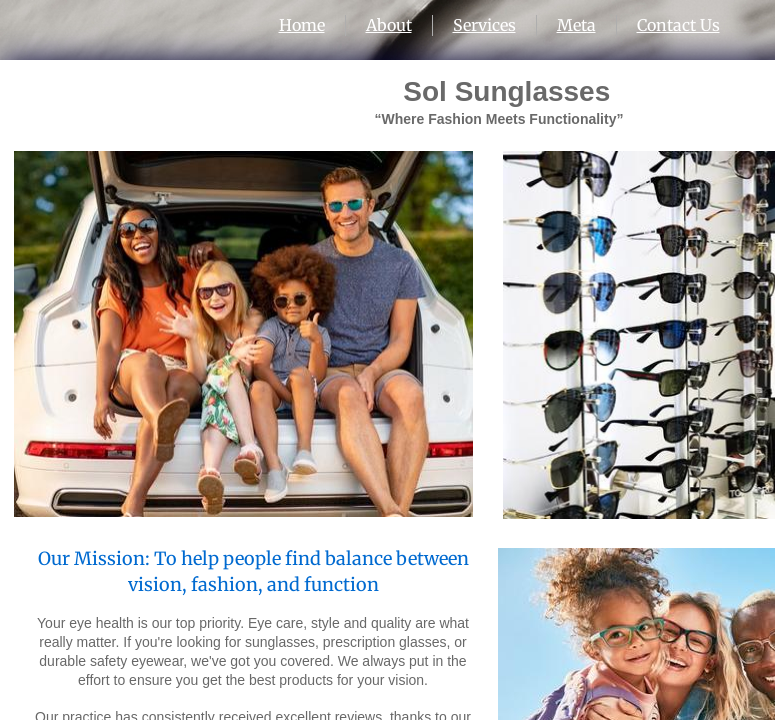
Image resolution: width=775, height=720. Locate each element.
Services (484, 25)
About (389, 25)
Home (302, 25)
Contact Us (678, 25)
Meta (576, 25)
